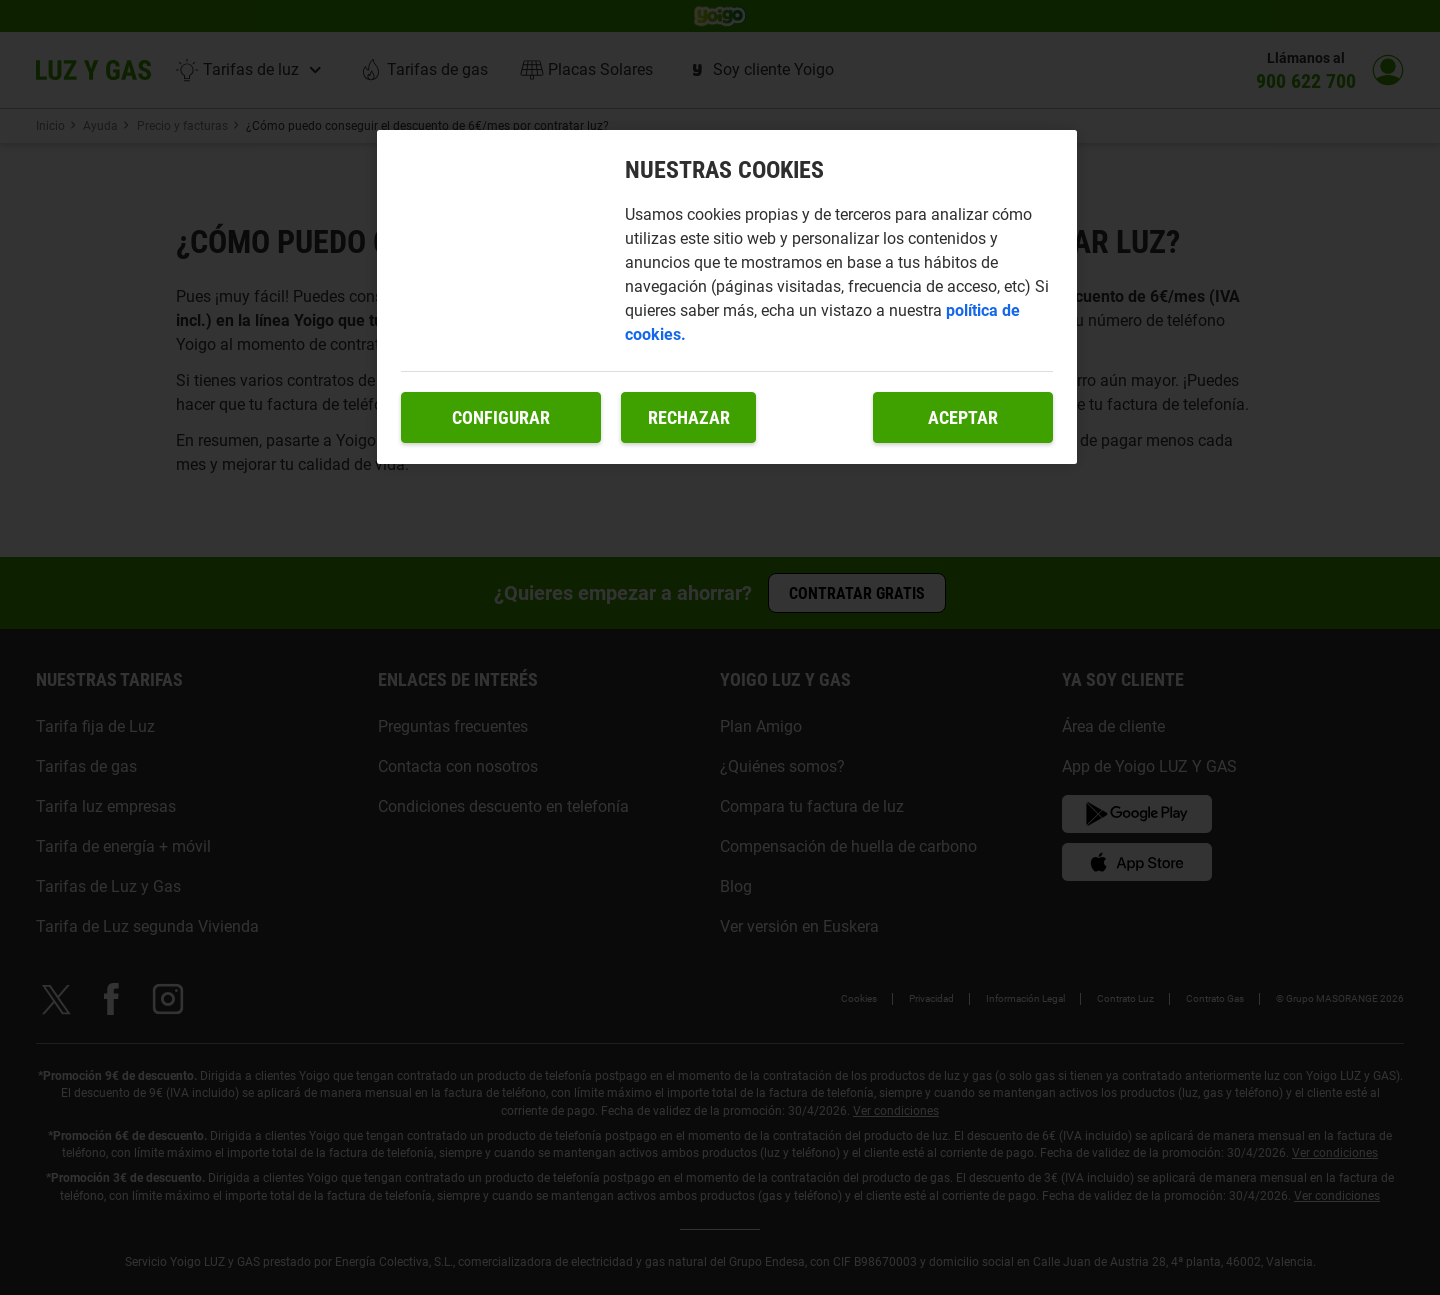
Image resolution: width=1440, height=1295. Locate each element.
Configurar (501, 417)
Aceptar (963, 417)
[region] (727, 297)
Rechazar (689, 417)
